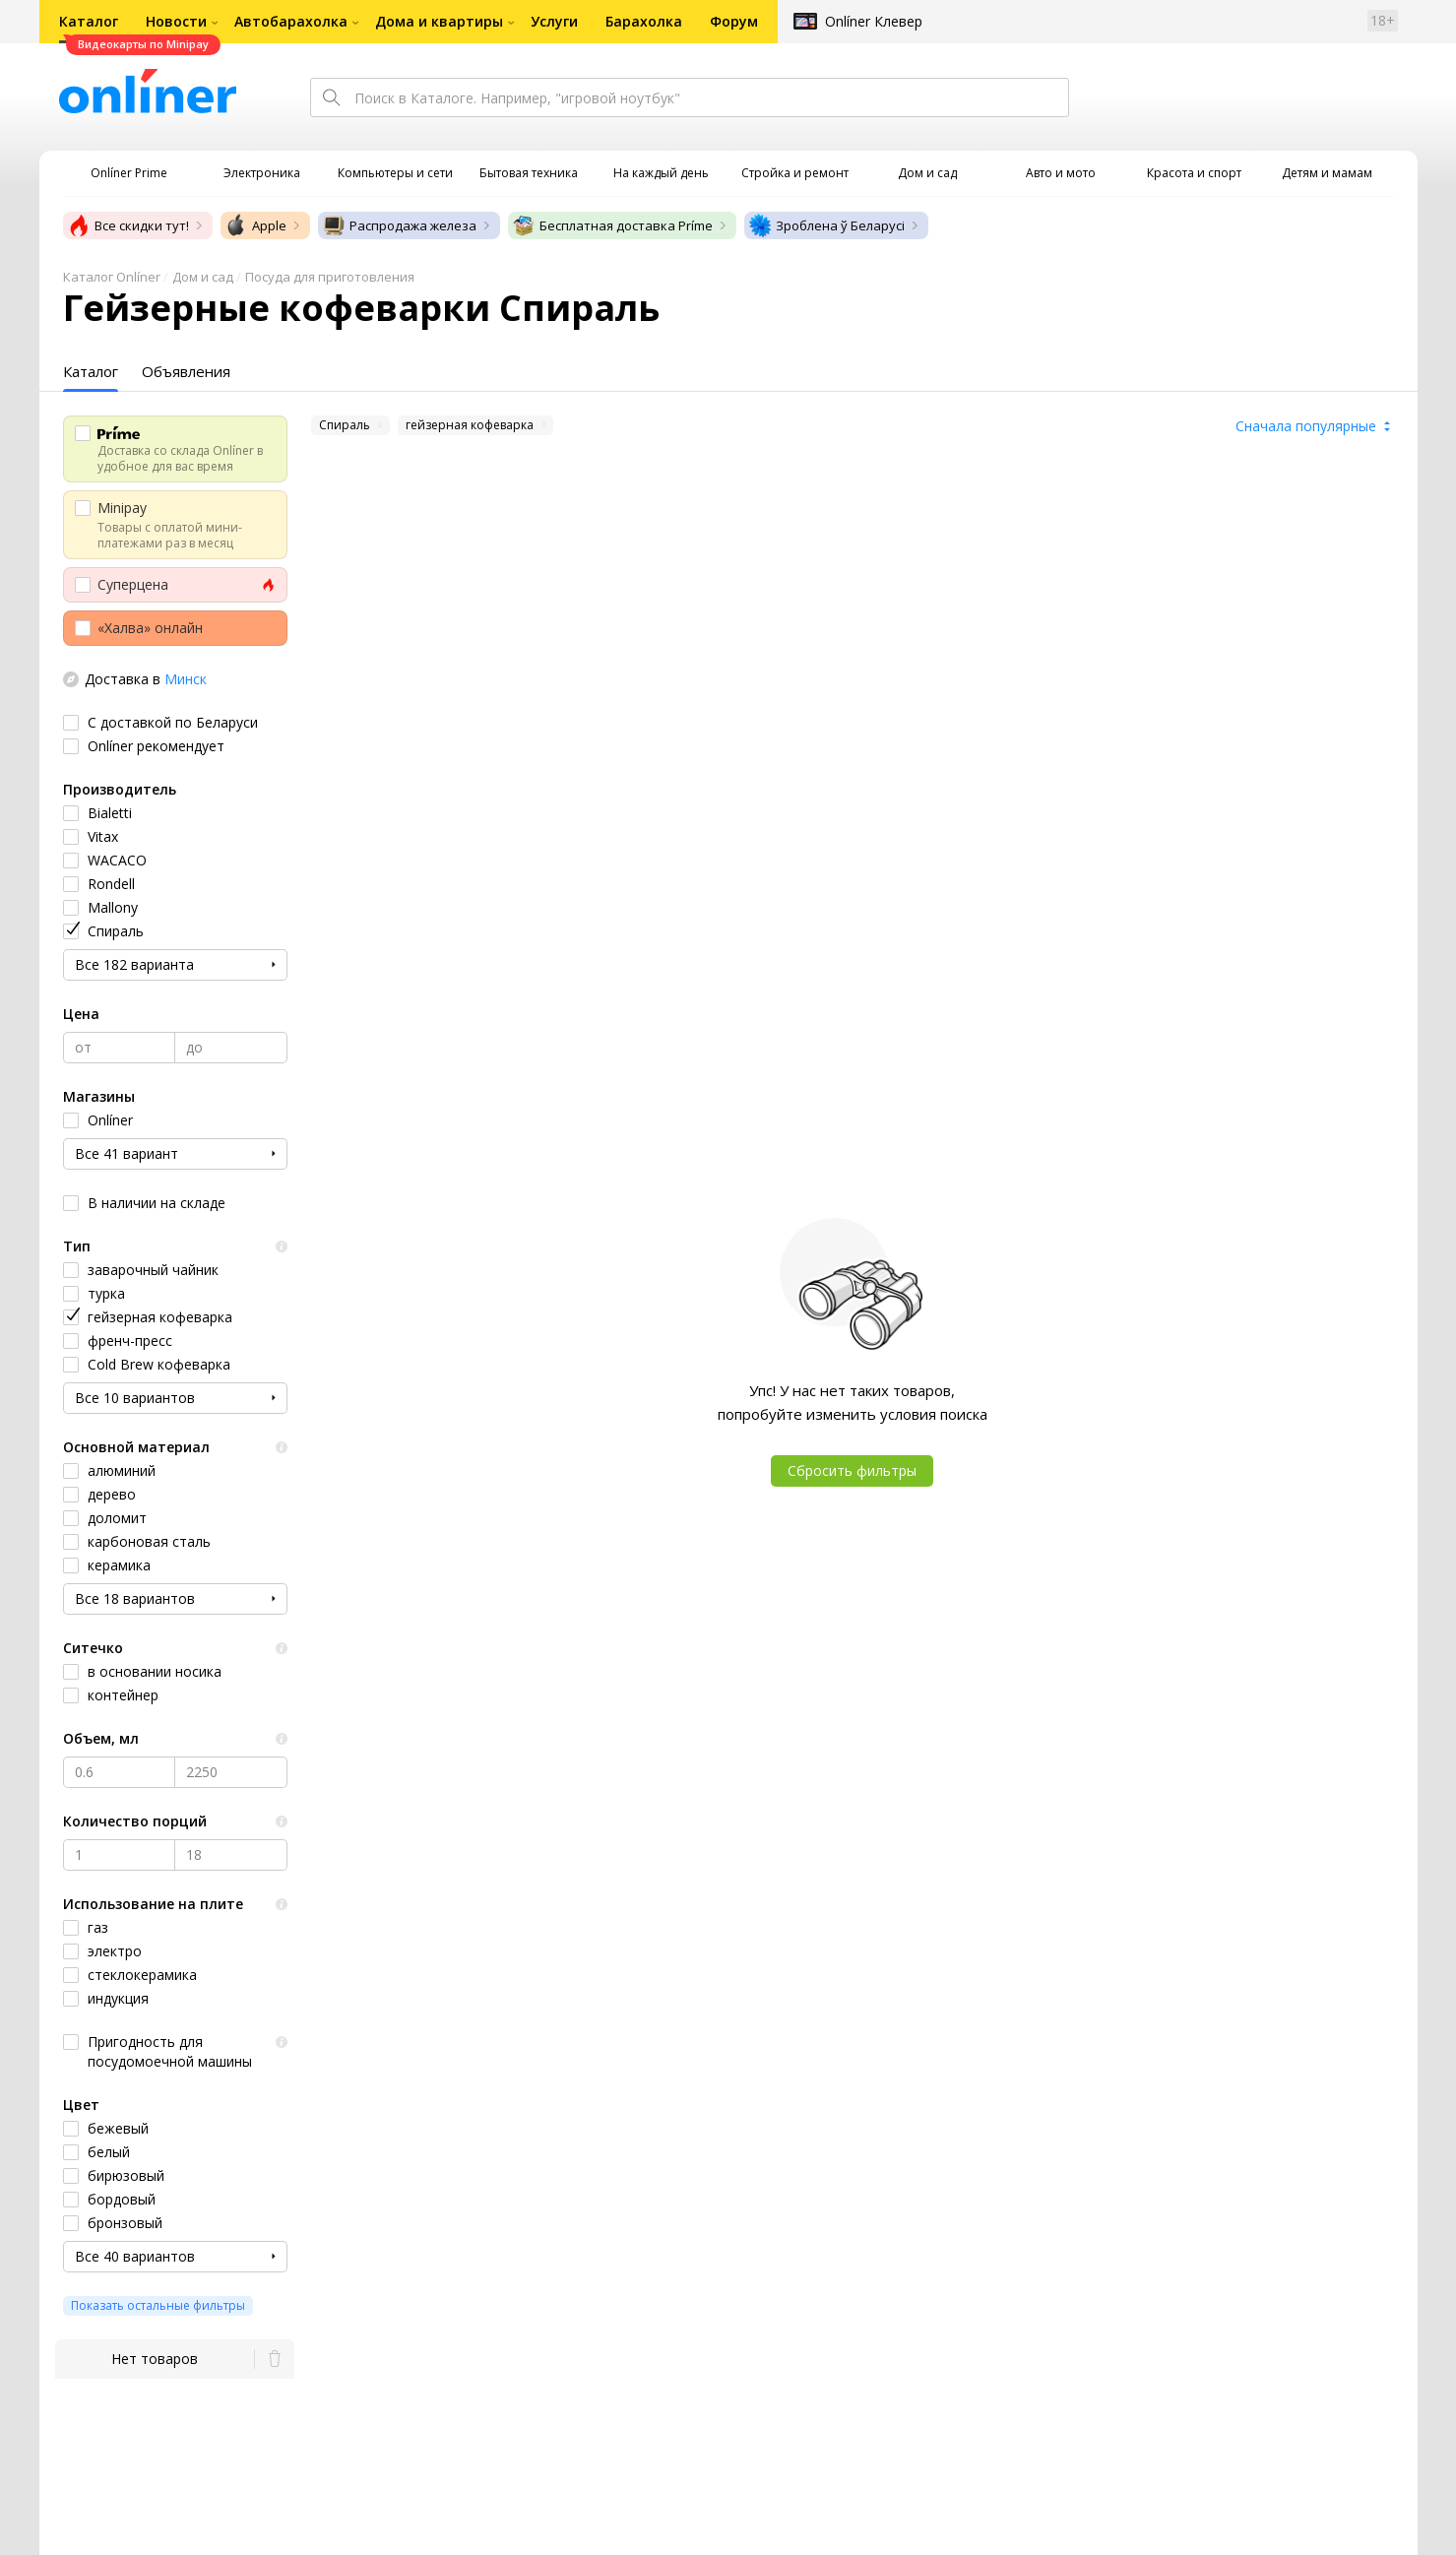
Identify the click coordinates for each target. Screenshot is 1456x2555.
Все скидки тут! (128, 225)
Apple (255, 225)
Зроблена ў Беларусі (826, 225)
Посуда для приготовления (329, 277)
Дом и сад (202, 277)
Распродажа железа (399, 225)
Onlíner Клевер (873, 21)
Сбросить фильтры (852, 1470)
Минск (185, 679)
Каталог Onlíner (111, 277)
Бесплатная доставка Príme (612, 225)
